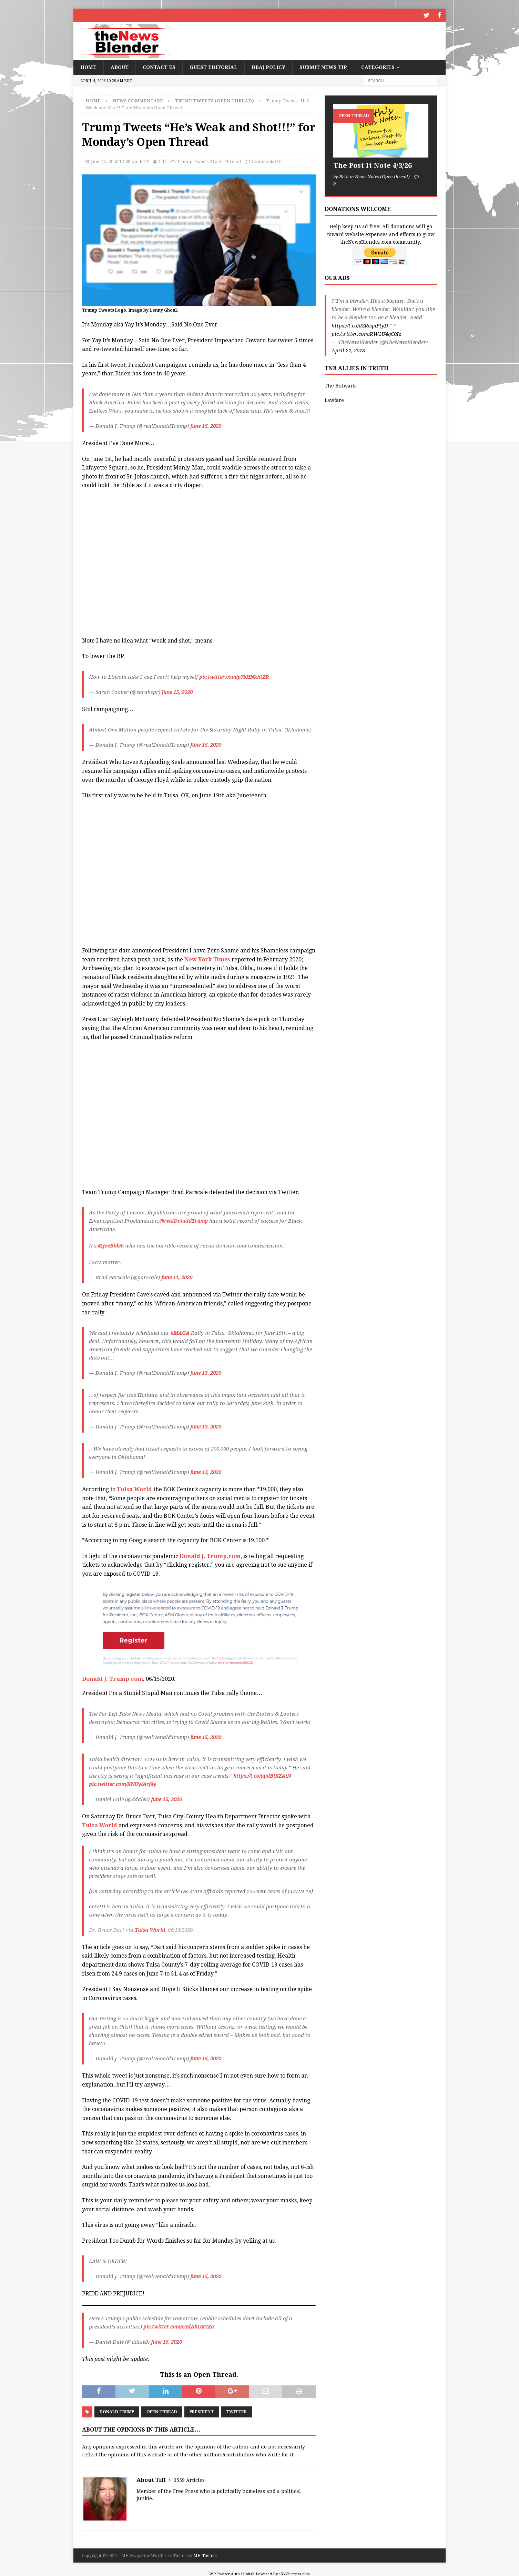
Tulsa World (134, 1488)
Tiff (162, 160)
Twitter (236, 2410)
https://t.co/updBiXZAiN (262, 1774)
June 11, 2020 (176, 1276)
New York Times (207, 958)
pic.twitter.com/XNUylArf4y (122, 1783)
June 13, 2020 (205, 1371)
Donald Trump (117, 2410)
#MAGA (180, 1332)
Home (88, 66)
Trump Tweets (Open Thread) (209, 160)
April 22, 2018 (348, 349)
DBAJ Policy (268, 66)
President (202, 2410)
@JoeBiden (111, 1244)
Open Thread (161, 2410)
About (120, 66)
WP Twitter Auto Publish (232, 2572)
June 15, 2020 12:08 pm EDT (120, 160)
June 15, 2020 (205, 425)
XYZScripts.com (295, 2572)
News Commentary (138, 99)
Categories (378, 66)
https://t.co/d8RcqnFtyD (360, 324)
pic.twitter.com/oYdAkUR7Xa (178, 2325)
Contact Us (159, 66)
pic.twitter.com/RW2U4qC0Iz (366, 333)
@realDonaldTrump (183, 1219)
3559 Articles (189, 2479)
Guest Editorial (213, 66)
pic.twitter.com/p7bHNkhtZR (234, 676)
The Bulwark (340, 384)
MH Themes (205, 2554)
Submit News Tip (323, 66)
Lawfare (334, 399)
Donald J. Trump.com (210, 1555)
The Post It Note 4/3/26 (372, 164)
